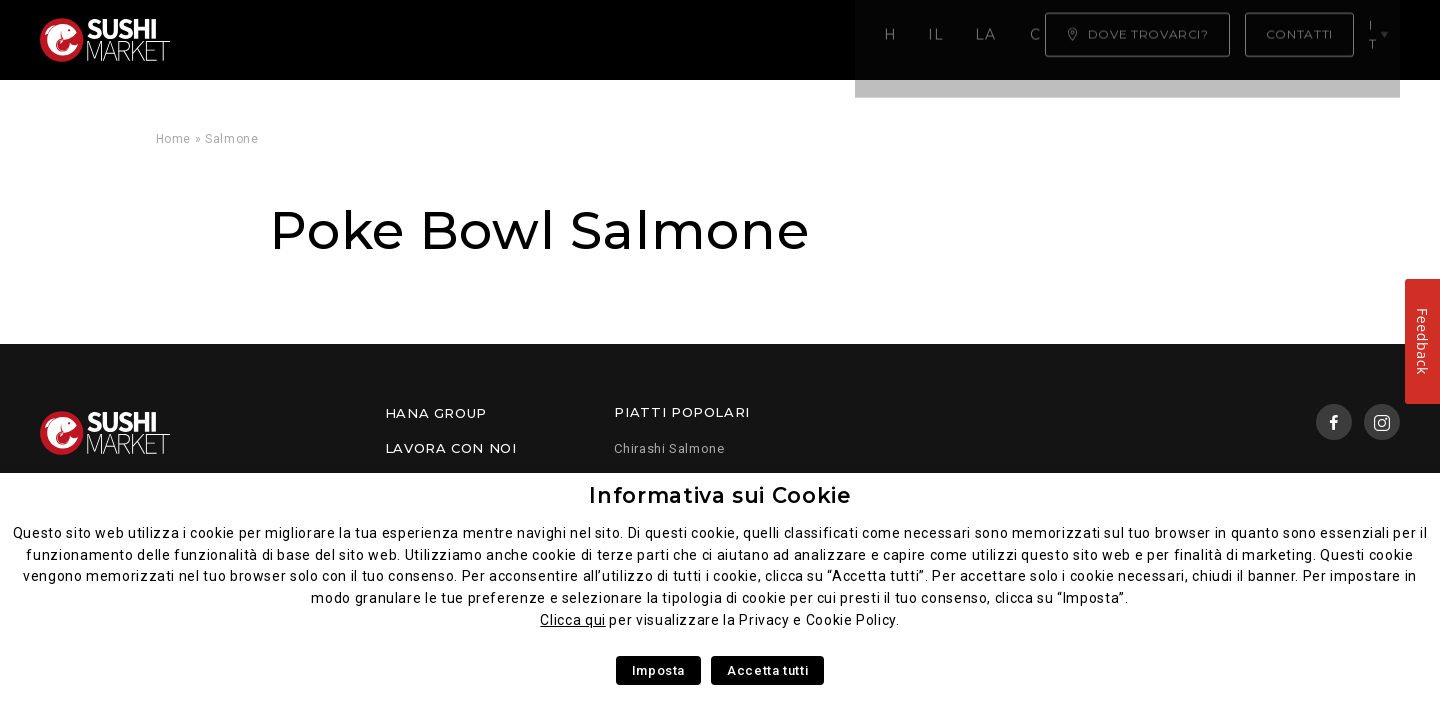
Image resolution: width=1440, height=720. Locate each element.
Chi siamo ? (751, 40)
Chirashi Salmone (669, 448)
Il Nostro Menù (362, 40)
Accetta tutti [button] (767, 670)
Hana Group (436, 413)
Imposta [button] (658, 670)
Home (235, 40)
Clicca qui (572, 620)
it (1382, 39)
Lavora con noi (451, 448)
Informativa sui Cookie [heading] (719, 495)
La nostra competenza (567, 40)
